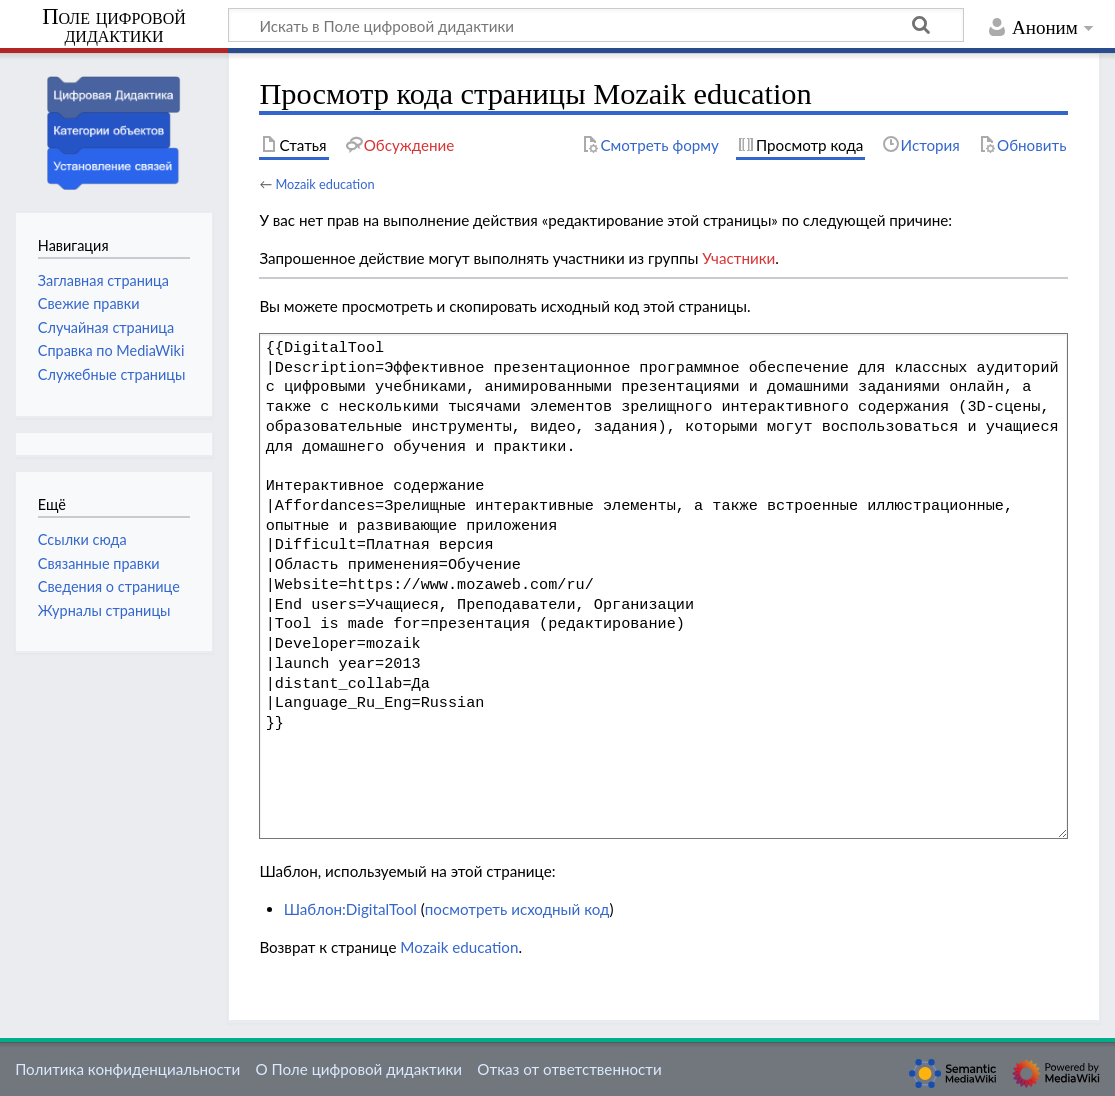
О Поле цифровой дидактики (358, 1069)
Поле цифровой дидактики (114, 26)
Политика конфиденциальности (127, 1069)
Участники (738, 258)
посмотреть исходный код (517, 909)
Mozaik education (324, 184)
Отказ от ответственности (569, 1069)
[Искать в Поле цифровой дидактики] (596, 25)
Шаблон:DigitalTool (350, 909)
